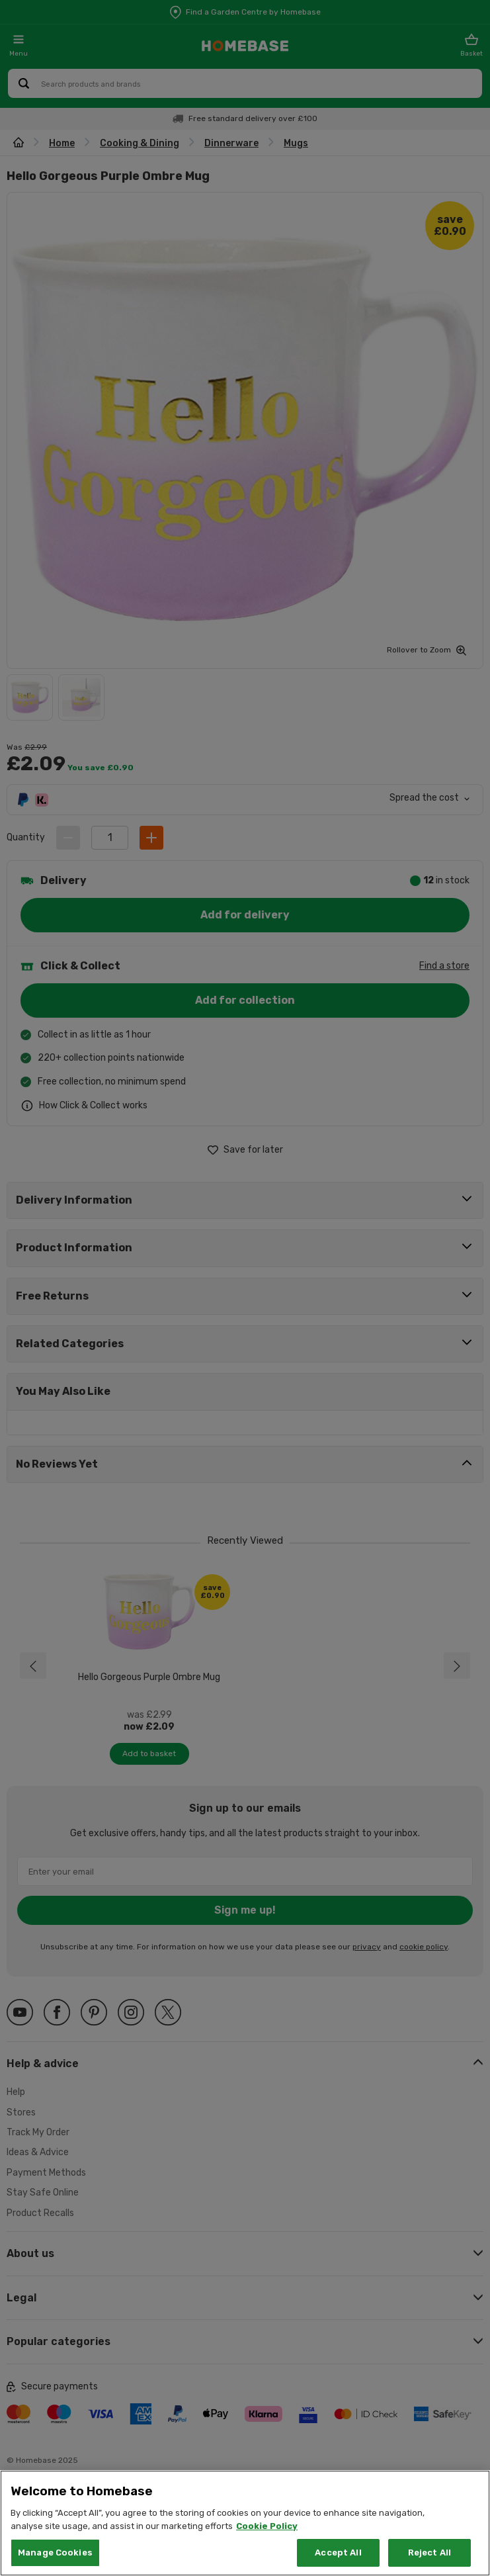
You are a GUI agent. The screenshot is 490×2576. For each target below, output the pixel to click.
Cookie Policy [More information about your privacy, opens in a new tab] (267, 2526)
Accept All (338, 2552)
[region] (245, 2523)
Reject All (429, 2552)
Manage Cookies (55, 2552)
